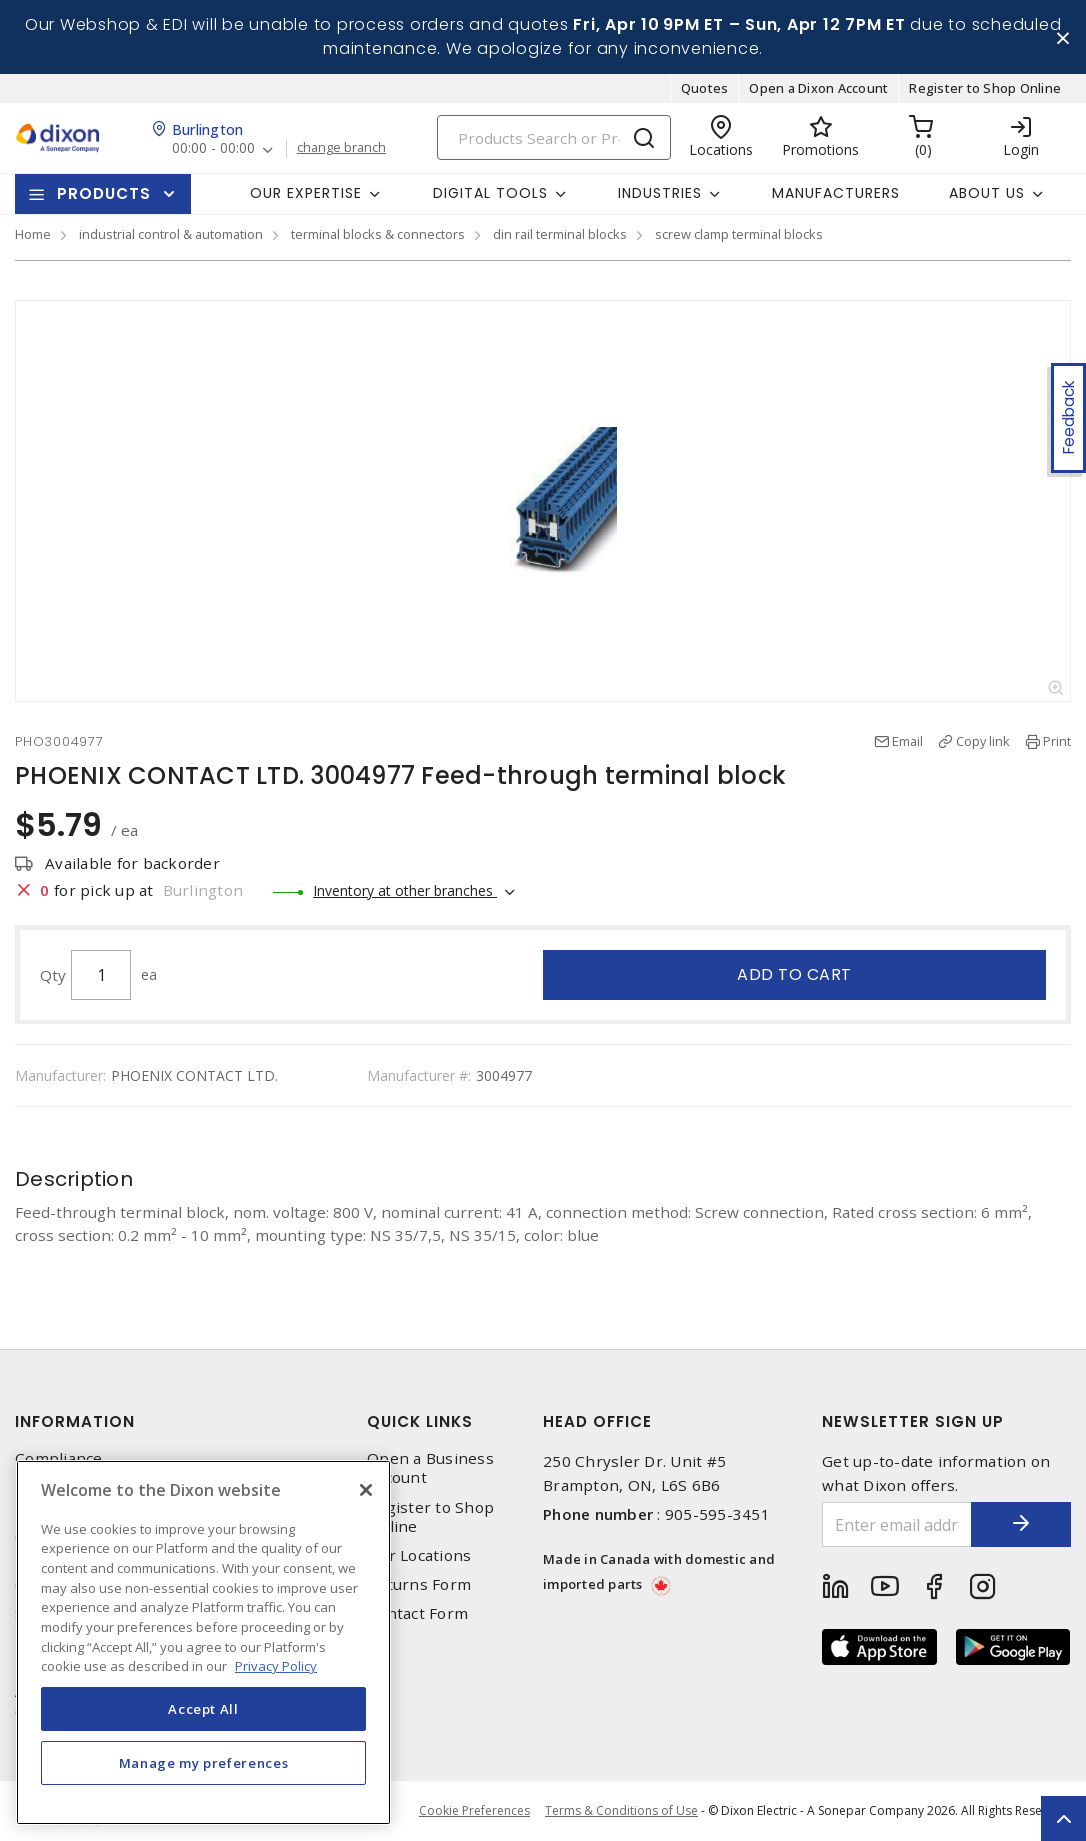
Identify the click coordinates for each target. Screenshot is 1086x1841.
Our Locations (419, 1555)
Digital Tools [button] (490, 193)
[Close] (366, 1490)
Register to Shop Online (985, 88)
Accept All (203, 1709)
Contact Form (417, 1613)
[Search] (554, 137)
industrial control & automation (171, 234)
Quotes (705, 88)
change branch (341, 149)
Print (1057, 741)
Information (75, 1421)
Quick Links (420, 1421)
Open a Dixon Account (818, 88)
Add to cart (794, 974)
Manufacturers (836, 193)
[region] (203, 1642)
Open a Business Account (430, 1468)
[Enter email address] (897, 1524)
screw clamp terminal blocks (739, 234)
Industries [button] (660, 193)
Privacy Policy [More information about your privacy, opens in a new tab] (276, 1666)
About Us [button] (987, 193)
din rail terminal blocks (560, 234)
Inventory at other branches (405, 890)
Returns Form (419, 1584)
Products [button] (104, 193)
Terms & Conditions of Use (621, 1810)
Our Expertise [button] (306, 193)
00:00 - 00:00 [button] (213, 149)
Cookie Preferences (474, 1811)
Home (33, 234)
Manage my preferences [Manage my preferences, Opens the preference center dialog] (204, 1763)
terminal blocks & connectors (378, 234)
